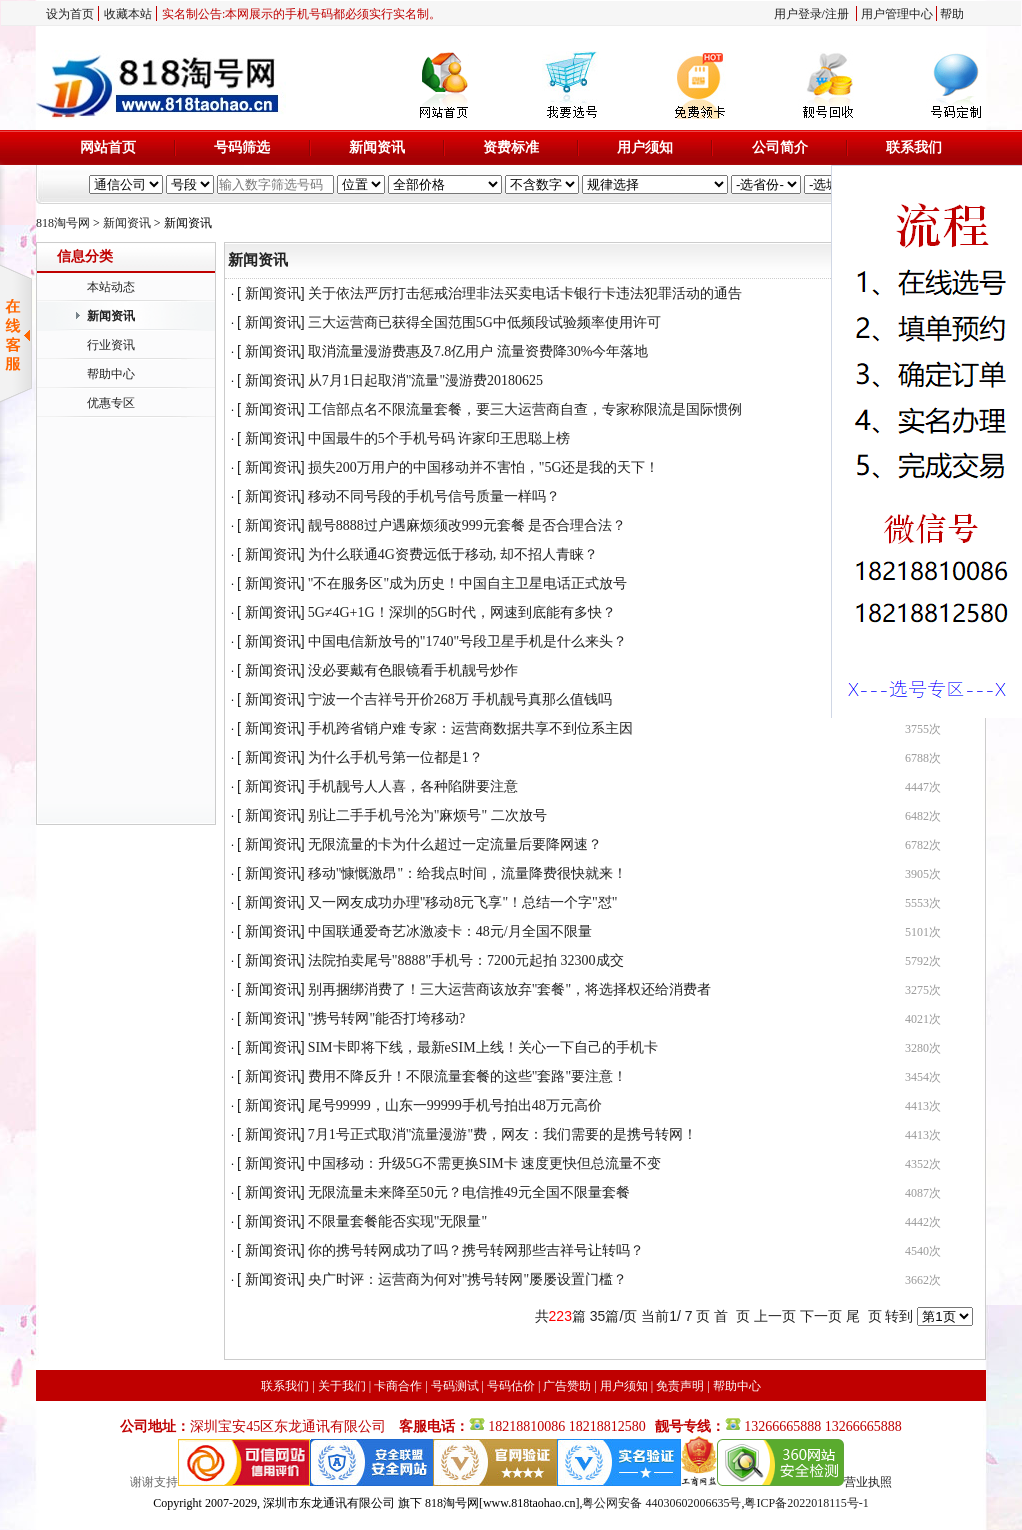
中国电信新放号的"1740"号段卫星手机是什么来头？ (467, 641)
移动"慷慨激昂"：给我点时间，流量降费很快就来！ (467, 873)
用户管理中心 (897, 14)
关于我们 (342, 1386)
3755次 (923, 729)
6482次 (923, 816)
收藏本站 (128, 14)
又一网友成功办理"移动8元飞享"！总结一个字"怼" (463, 902)
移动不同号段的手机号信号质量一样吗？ (434, 496)
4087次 (923, 1193)
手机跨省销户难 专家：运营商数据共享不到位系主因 (471, 728)
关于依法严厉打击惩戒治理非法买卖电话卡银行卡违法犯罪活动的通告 (525, 293)
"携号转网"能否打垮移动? (387, 1018)
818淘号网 (63, 223)
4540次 (923, 1251)
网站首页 (108, 147)
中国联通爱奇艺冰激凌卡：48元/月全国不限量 (450, 931)
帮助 (952, 14)
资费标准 (511, 147)
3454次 (923, 1077)
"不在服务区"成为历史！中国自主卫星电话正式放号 (467, 583)
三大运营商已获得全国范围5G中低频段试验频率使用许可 (484, 322)
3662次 (923, 1280)
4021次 (923, 1019)
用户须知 (645, 147)
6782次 (923, 845)
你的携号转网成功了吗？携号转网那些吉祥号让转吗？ (476, 1250)
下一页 (821, 1316)
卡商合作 (398, 1386)
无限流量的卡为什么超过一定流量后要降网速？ (455, 844)
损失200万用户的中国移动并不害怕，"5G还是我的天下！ (484, 467)
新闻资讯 (377, 147)
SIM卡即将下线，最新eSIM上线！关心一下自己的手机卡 (483, 1047)
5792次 (923, 961)
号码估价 (511, 1386)
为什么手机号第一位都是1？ (395, 757)
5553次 (923, 903)
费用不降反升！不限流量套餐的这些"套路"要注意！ (467, 1076)
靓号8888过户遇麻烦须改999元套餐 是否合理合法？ (467, 525)
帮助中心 (111, 374)
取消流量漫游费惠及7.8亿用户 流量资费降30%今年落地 (478, 351)
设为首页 (70, 14)
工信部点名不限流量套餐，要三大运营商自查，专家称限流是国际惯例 (525, 409)
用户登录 (798, 14)
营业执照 (868, 1482)
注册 (837, 14)
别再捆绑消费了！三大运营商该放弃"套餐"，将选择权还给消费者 (509, 989)
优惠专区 (111, 403)
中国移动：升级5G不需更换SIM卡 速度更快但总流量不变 (485, 1163)
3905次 (923, 874)
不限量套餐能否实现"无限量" (397, 1221)
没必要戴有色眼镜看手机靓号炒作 (413, 670)
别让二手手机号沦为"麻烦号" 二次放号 (427, 815)
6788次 (923, 758)
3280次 (923, 1048)
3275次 (923, 990)
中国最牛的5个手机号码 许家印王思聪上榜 (439, 438)
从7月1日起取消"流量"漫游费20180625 (425, 380)
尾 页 (864, 1316)
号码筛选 (242, 147)
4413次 (923, 1106)
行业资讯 (111, 345)
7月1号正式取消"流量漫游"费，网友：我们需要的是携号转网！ (502, 1134)
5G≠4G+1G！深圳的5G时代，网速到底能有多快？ (462, 612)
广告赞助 (567, 1386)
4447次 (923, 787)
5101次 (923, 932)
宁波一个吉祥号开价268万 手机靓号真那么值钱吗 (460, 699)
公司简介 (780, 147)
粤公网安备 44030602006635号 (661, 1503)
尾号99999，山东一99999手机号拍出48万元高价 (455, 1105)
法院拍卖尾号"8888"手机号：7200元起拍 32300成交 (466, 960)
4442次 (923, 1222)
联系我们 (914, 147)
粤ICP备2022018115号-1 (806, 1503)
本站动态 (111, 287)
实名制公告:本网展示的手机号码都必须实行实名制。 (301, 14)
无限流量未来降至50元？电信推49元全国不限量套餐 (469, 1192)
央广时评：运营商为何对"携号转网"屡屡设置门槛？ (467, 1279)
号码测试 (455, 1386)
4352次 (923, 1164)
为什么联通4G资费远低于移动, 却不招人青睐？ (453, 554)
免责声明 (680, 1386)
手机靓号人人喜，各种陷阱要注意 (413, 786)
